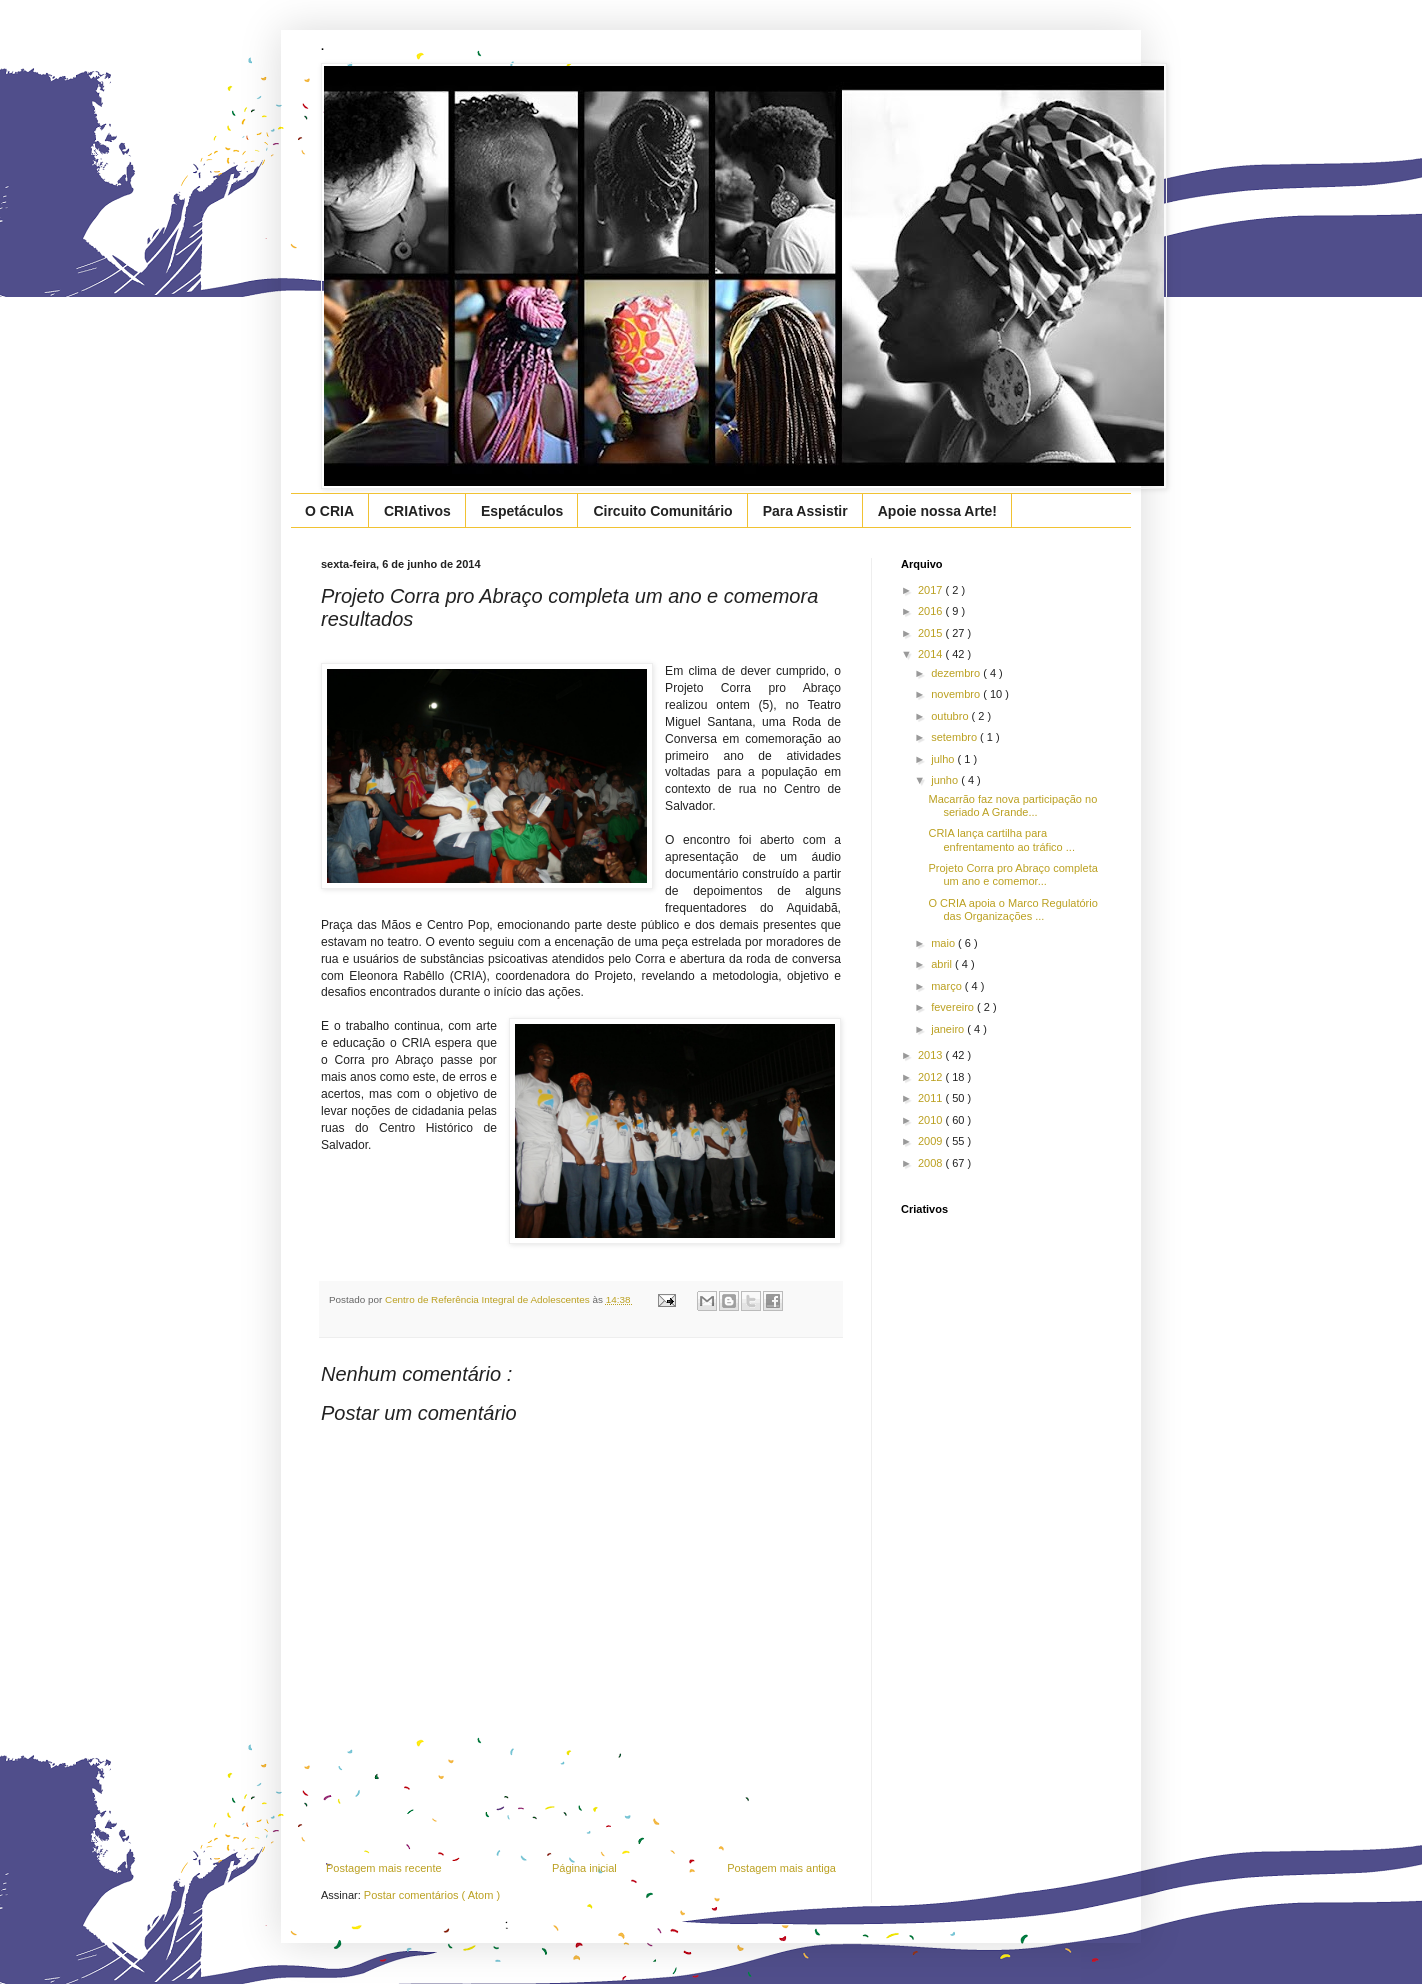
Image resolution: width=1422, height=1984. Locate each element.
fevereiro (954, 1007)
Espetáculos (522, 511)
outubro (951, 716)
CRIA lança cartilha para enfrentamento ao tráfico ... (1001, 839)
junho (946, 780)
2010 (932, 1120)
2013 (932, 1055)
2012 (932, 1077)
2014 (932, 654)
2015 (932, 633)
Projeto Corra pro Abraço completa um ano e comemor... (1012, 874)
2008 (932, 1163)
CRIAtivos (417, 511)
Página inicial (584, 1868)
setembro (955, 737)
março (948, 986)
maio (944, 943)
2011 (932, 1098)
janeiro (949, 1029)
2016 (932, 611)
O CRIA (329, 511)
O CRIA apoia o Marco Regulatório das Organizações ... (1012, 909)
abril (943, 964)
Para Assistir (805, 511)
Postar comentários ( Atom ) (432, 1895)
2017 (932, 590)
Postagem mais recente (384, 1868)
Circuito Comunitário (662, 511)
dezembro (957, 673)
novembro (957, 694)
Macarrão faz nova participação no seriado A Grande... (1012, 805)
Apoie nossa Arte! (937, 511)
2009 (932, 1141)
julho (944, 759)
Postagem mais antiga (781, 1868)
